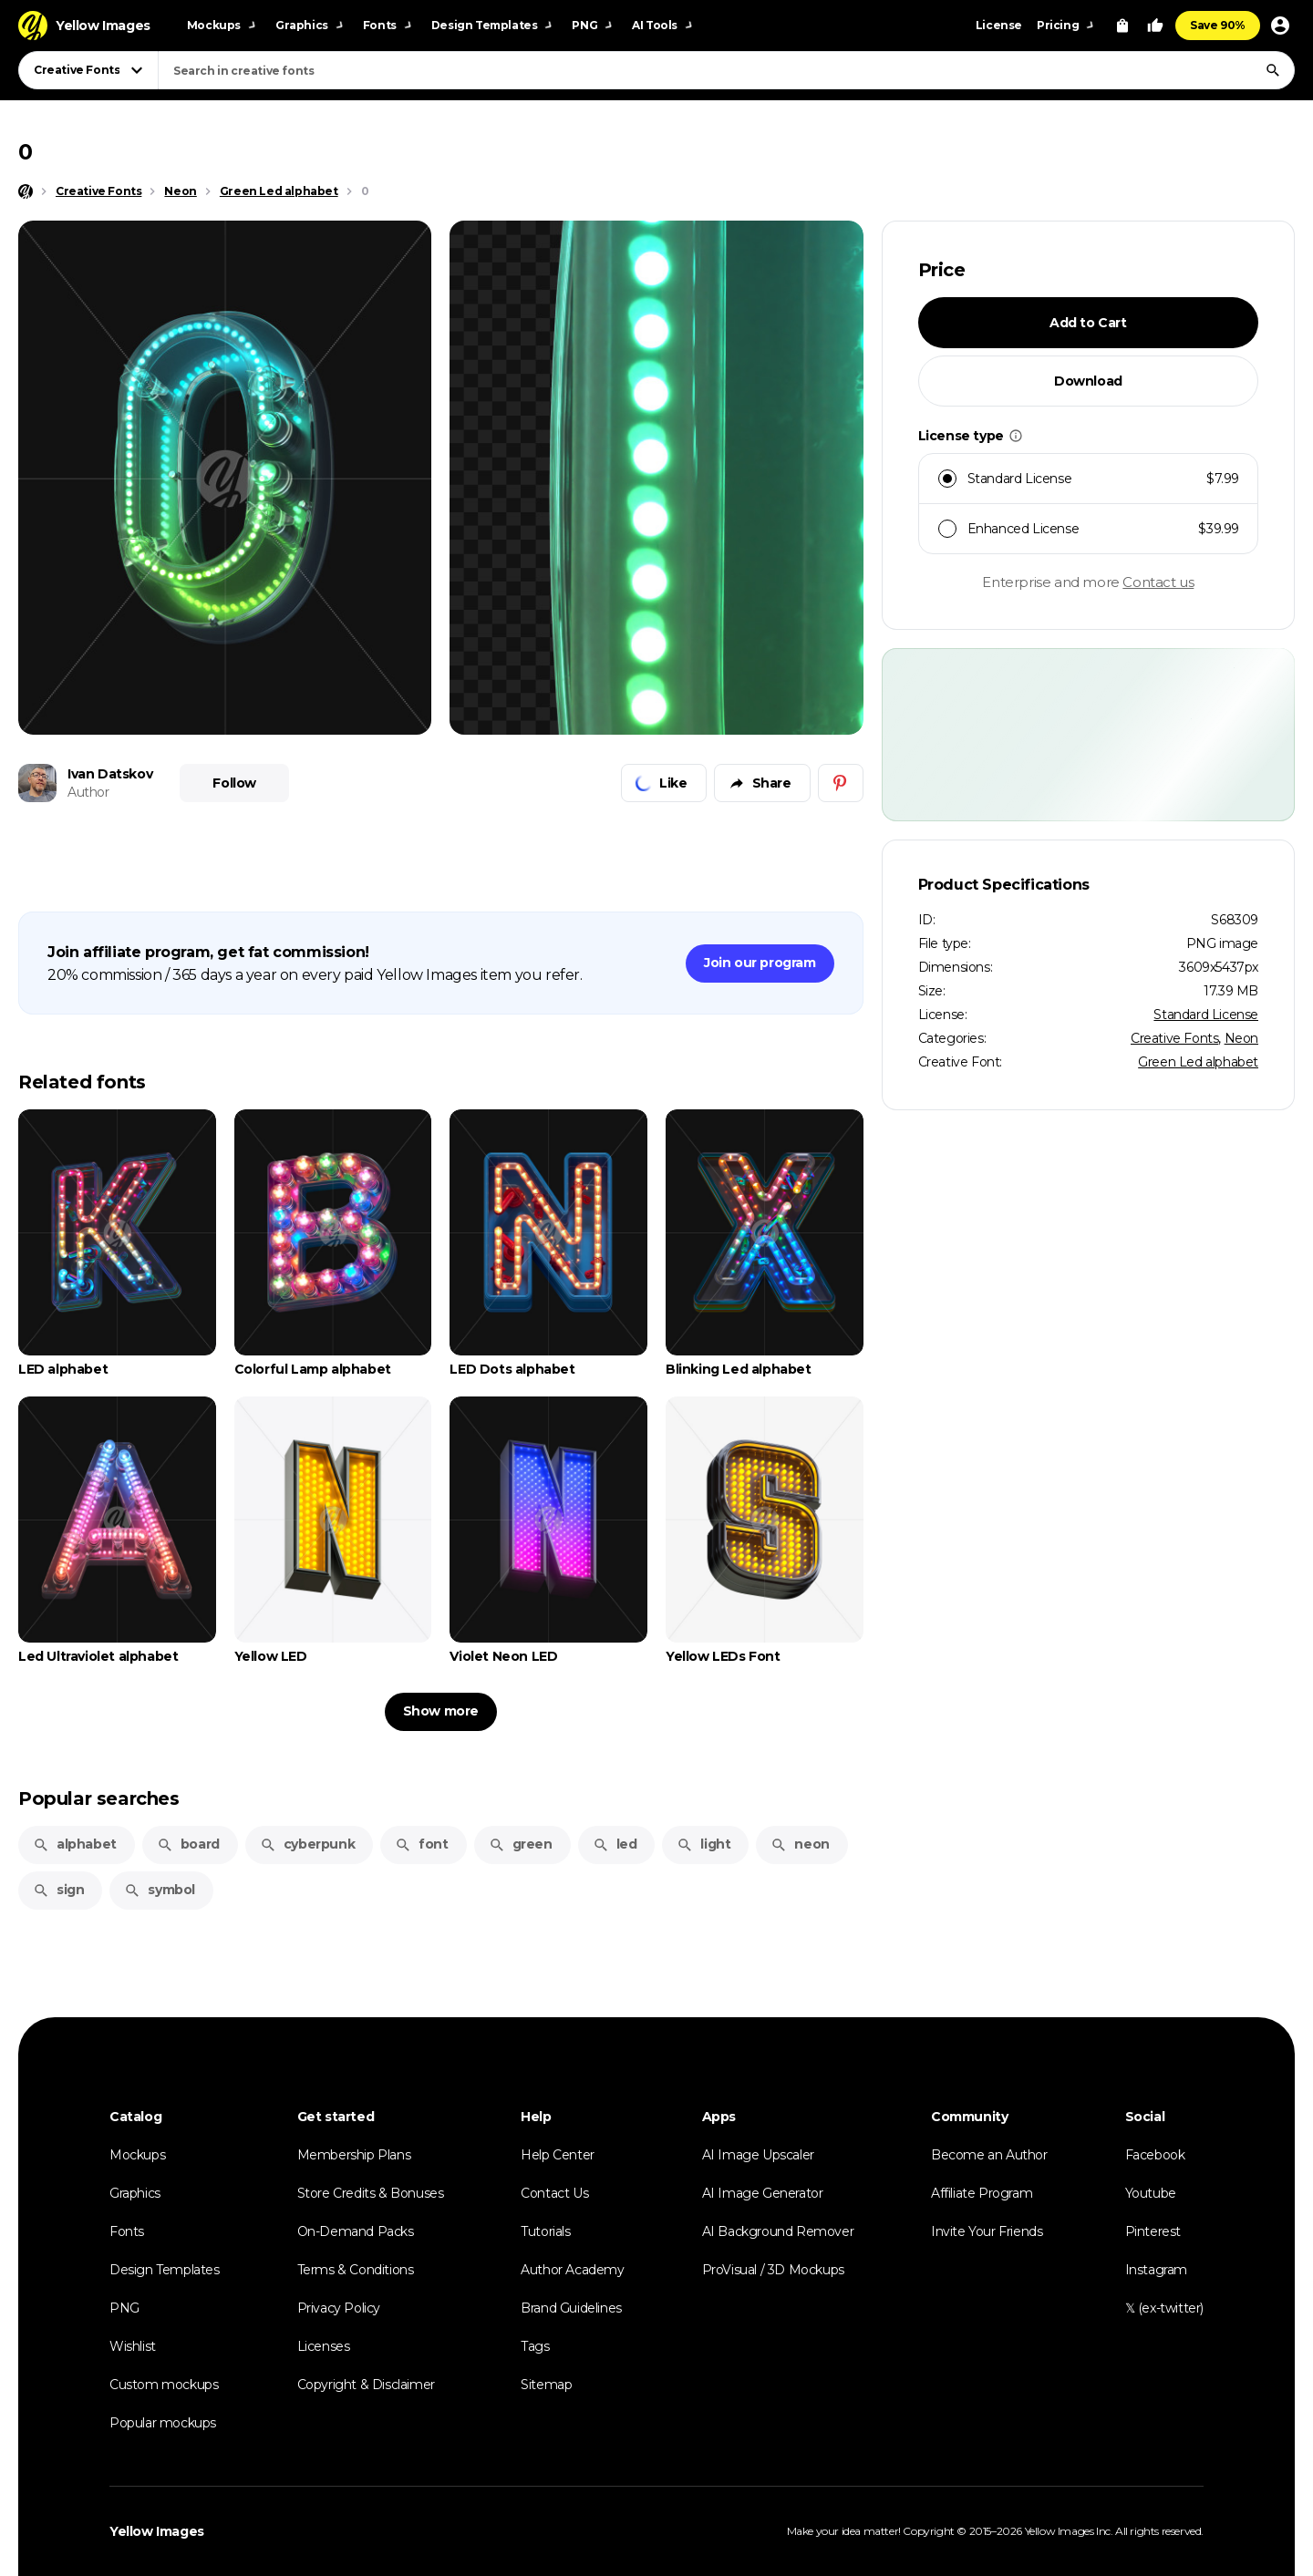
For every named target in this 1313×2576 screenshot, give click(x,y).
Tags (535, 2346)
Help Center (557, 2155)
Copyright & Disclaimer (366, 2384)
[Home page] (25, 191)
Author (88, 792)
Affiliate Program (981, 2193)
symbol (159, 1889)
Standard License (1205, 1014)
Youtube (1150, 2193)
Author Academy (572, 2270)
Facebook (1155, 2155)
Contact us (1158, 582)
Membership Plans (354, 2155)
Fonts (126, 2231)
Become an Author (989, 2155)
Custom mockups (163, 2384)
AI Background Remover (778, 2231)
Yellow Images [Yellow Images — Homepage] (156, 2531)
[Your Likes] (1155, 25)
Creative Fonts (1174, 1038)
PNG (124, 2308)
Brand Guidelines (571, 2308)
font (421, 1844)
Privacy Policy (338, 2308)
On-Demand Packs (355, 2231)
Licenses (323, 2346)
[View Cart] (1122, 25)
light (703, 1844)
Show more (441, 1711)
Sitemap (546, 2384)
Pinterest (1153, 2231)
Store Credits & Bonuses (370, 2193)
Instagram (1156, 2270)
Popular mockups (162, 2423)
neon (799, 1844)
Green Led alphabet (1198, 1062)
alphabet (75, 1844)
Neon (1241, 1038)
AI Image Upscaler (758, 2155)
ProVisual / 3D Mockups (773, 2270)
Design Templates (164, 2270)
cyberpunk (307, 1844)
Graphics (134, 2193)
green (521, 1844)
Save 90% (1218, 25)
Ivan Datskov (109, 774)
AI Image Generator (762, 2193)
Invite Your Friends (986, 2231)
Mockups (137, 2155)
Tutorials (545, 2231)
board (188, 1844)
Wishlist (132, 2346)
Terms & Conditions (355, 2270)
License (999, 25)
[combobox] (726, 70)
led (615, 1844)
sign (58, 1889)
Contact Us (554, 2193)
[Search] (1273, 70)
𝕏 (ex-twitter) (1164, 2308)
